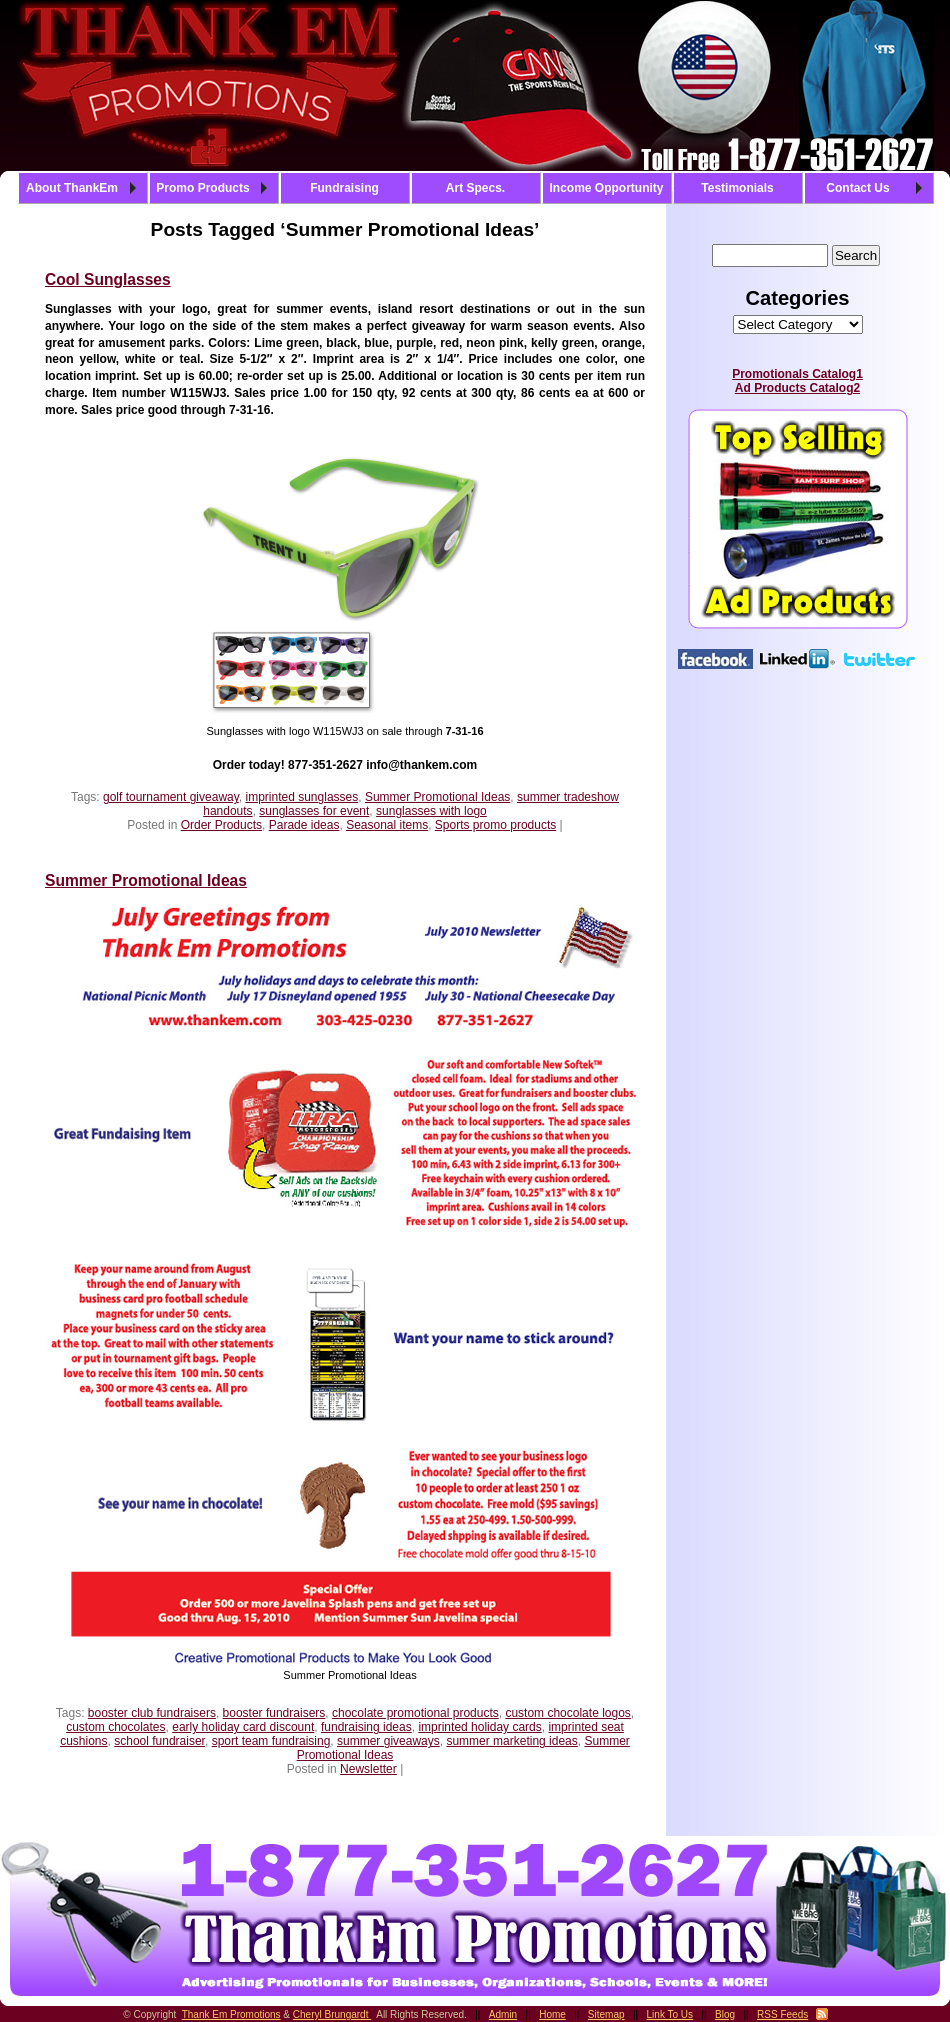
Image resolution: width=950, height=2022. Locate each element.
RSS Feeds (782, 2014)
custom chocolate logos (567, 1713)
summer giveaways (388, 1741)
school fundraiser (159, 1741)
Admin (503, 2014)
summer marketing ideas (511, 1741)
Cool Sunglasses (108, 279)
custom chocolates (115, 1727)
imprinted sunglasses (302, 797)
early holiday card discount (243, 1727)
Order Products (221, 825)
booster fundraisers (274, 1713)
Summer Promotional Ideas (437, 797)
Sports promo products (495, 825)
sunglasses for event (314, 811)
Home (552, 2014)
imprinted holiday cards (479, 1727)
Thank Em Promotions (231, 2014)
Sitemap (606, 2014)
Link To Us (670, 2014)
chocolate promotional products (415, 1713)
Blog (725, 2014)
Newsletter (368, 1769)
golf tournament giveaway (171, 797)
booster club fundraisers (152, 1713)
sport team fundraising (271, 1741)
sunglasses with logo (431, 811)
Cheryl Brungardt (332, 2014)
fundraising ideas (366, 1727)
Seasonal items (387, 825)
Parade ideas (304, 825)
